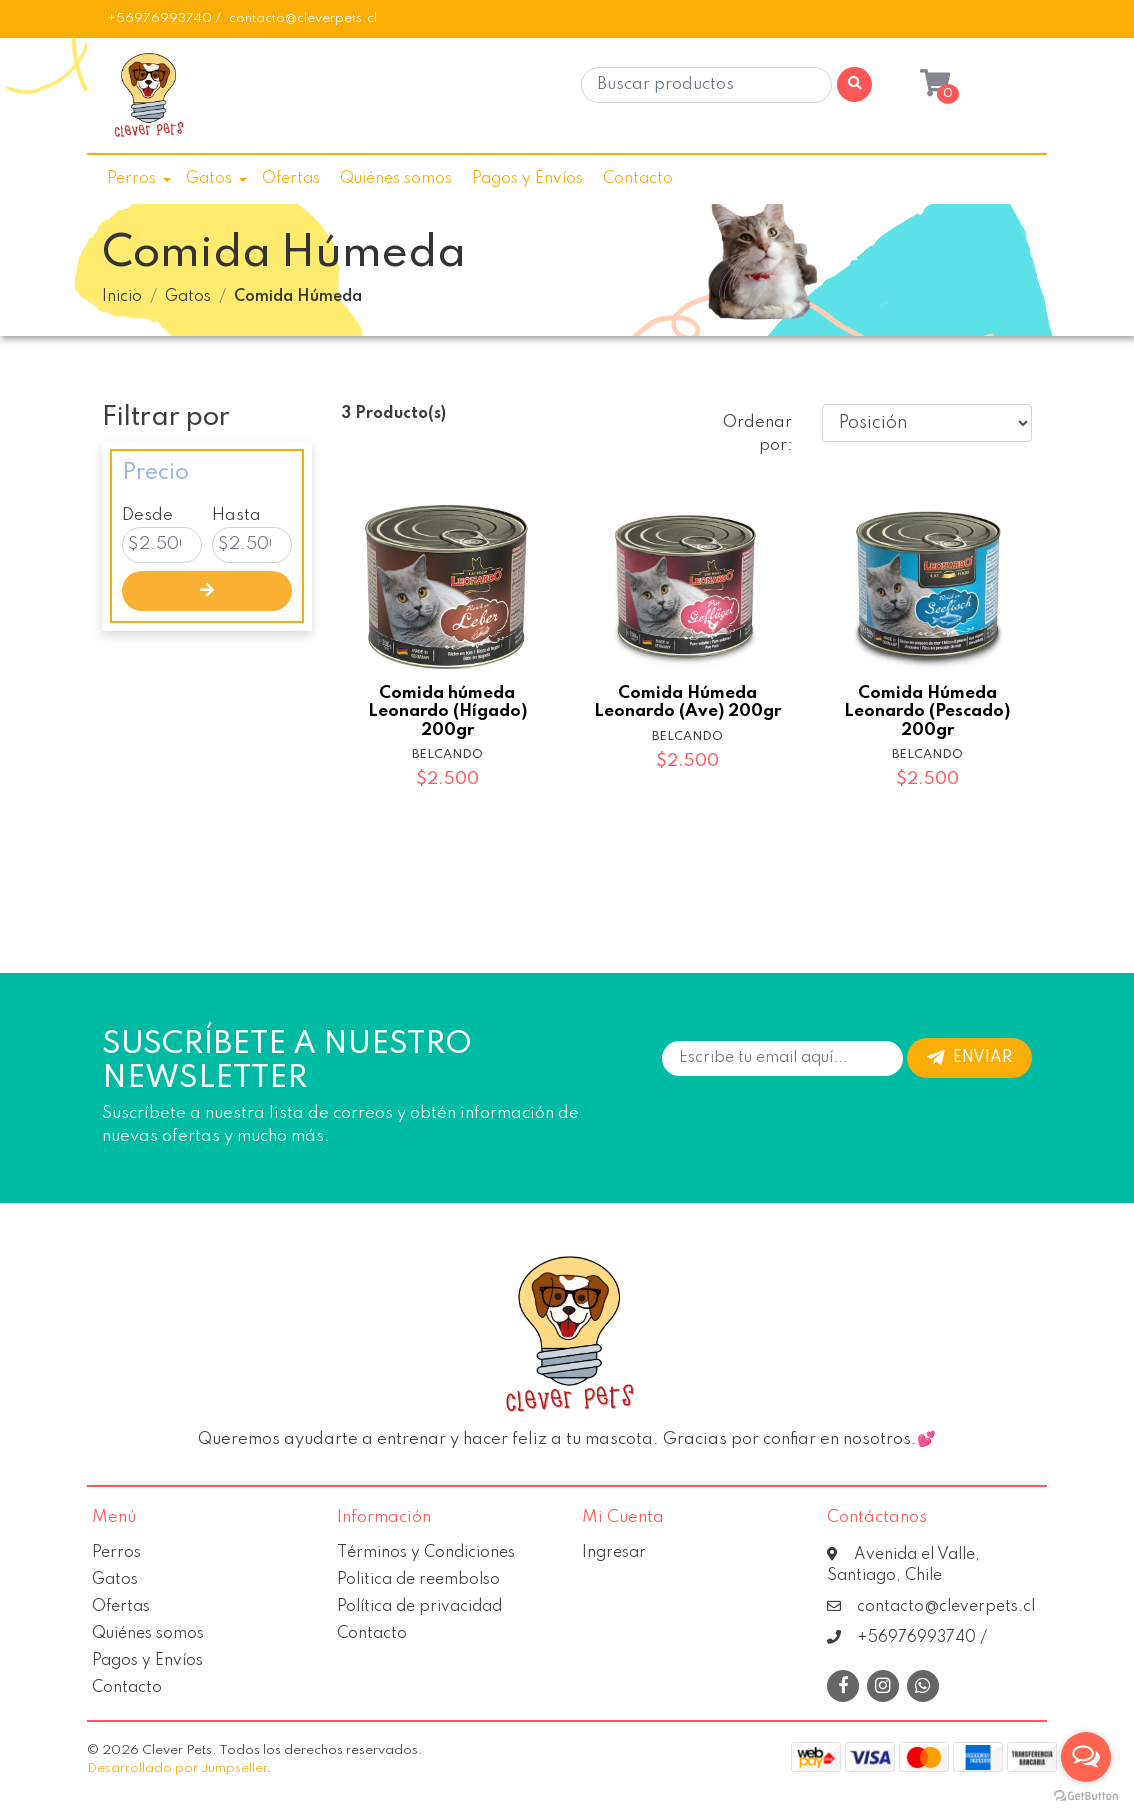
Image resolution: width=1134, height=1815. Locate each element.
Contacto (638, 179)
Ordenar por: (757, 434)
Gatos (209, 179)
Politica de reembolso (418, 1580)
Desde (147, 515)
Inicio (122, 297)
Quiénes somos (396, 179)
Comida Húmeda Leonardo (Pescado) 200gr (927, 711)
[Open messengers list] (1086, 1757)
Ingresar (614, 1553)
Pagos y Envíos (527, 179)
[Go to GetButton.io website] (1086, 1795)
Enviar (969, 1058)
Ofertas (291, 179)
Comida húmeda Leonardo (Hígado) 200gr (447, 711)
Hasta (236, 515)
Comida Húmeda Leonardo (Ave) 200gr (687, 702)
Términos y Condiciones (426, 1553)
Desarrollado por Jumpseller (177, 1768)
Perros (131, 179)
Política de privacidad (419, 1607)
